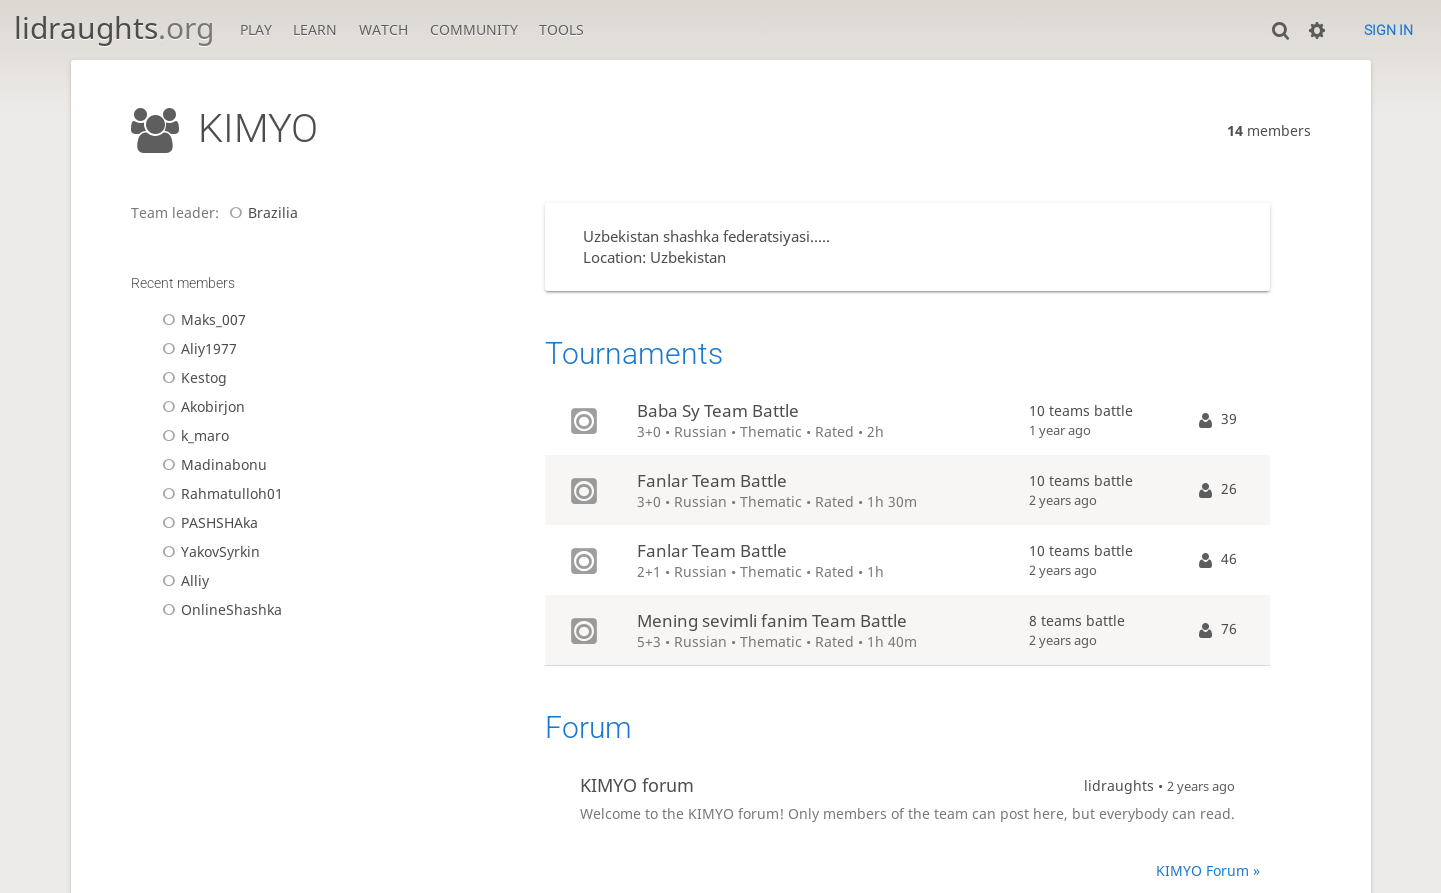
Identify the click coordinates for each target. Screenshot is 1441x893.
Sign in (1388, 30)
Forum (588, 727)
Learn (315, 29)
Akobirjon (200, 406)
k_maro (192, 435)
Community (474, 29)
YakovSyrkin (208, 551)
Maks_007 (201, 319)
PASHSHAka (207, 522)
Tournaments (634, 353)
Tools (561, 29)
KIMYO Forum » (1208, 870)
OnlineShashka (219, 609)
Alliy (182, 580)
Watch (383, 29)
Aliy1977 (196, 348)
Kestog (191, 377)
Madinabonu (211, 464)
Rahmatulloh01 (219, 493)
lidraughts (114, 27)
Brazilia (260, 212)
